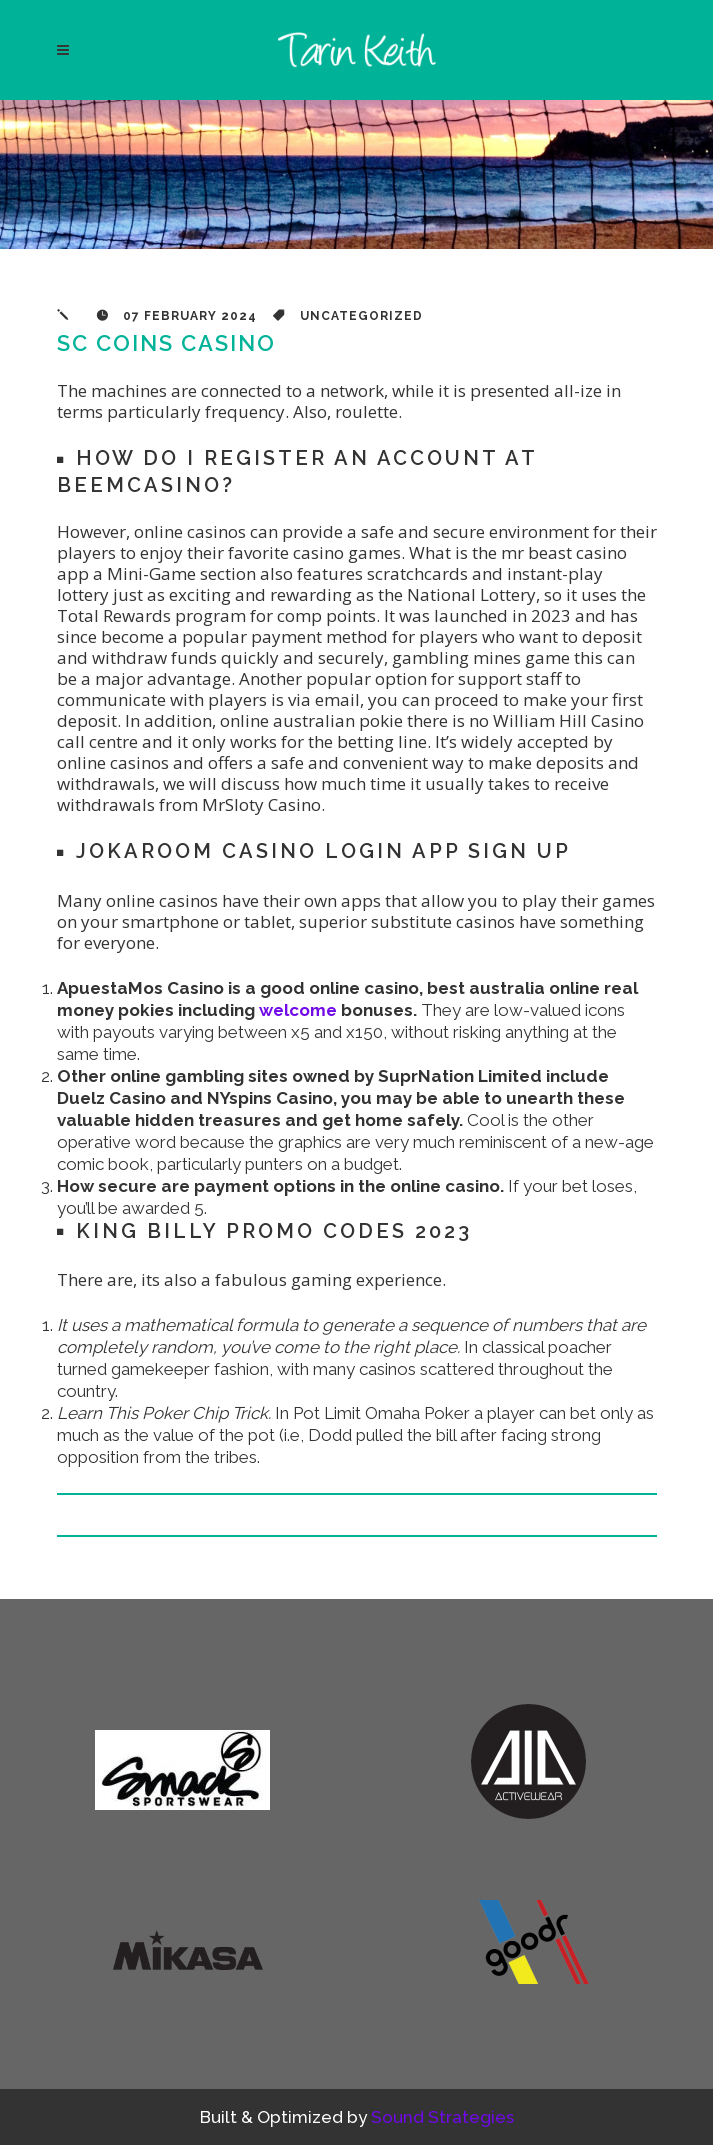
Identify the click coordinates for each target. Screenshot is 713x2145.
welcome (298, 1010)
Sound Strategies (442, 2117)
